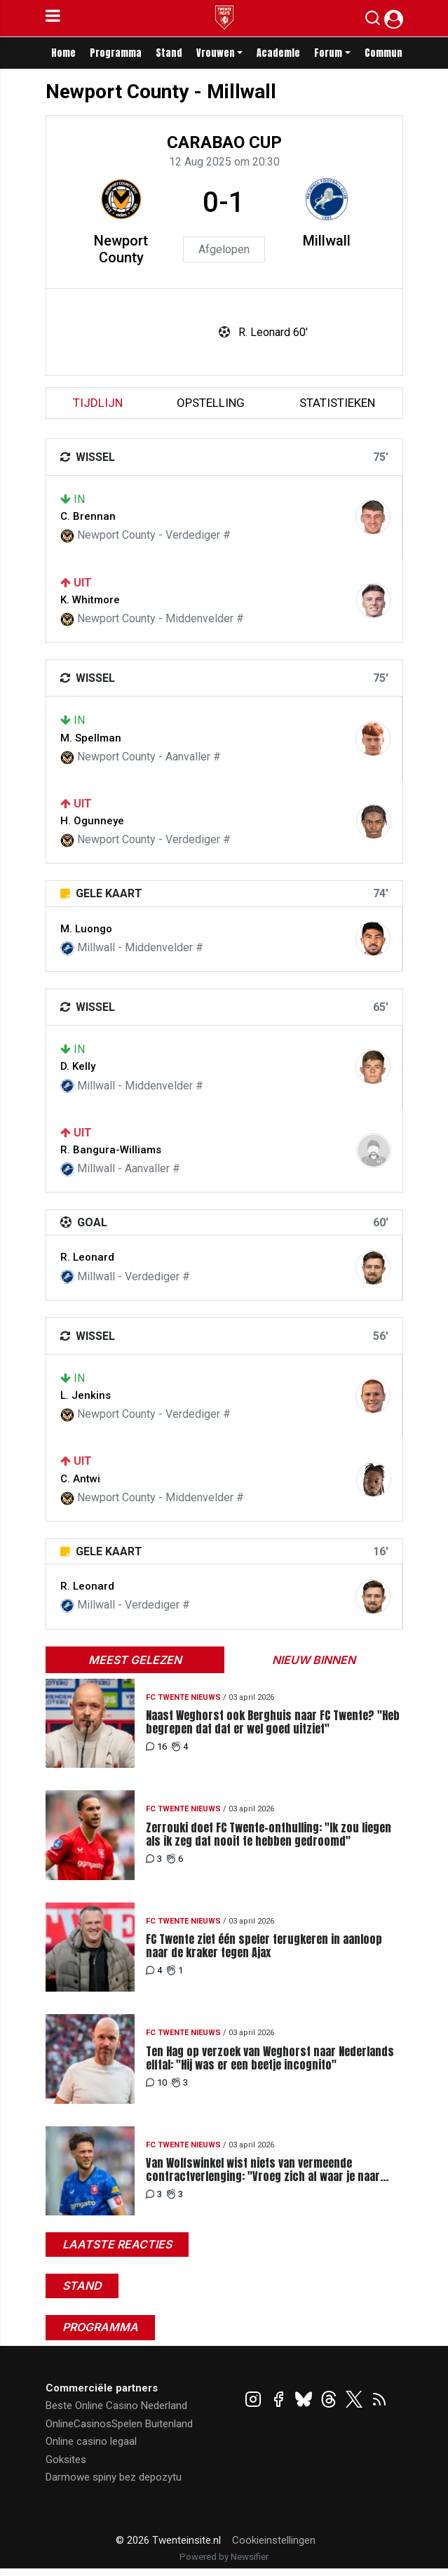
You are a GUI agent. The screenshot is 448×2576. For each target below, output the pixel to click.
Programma (116, 53)
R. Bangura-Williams (110, 1149)
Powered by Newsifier (224, 2556)
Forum (328, 53)
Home (63, 53)
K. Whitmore (90, 599)
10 (156, 2082)
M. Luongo (86, 929)
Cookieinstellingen (273, 2540)
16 (156, 1746)
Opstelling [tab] (211, 403)
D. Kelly (77, 1066)
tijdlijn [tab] (98, 403)
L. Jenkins (85, 1395)
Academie (278, 53)
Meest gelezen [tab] (135, 1660)
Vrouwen (215, 53)
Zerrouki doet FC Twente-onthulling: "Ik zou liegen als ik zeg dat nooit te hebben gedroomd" (268, 1834)
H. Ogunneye (92, 820)
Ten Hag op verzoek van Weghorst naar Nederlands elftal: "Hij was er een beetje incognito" (270, 2058)
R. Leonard (87, 1257)
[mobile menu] (53, 18)
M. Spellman (90, 738)
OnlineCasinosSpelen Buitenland (119, 2423)
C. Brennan (88, 516)
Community (389, 53)
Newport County (121, 249)
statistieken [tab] (337, 403)
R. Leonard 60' (273, 332)
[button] (372, 21)
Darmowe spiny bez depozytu (114, 2477)
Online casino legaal (91, 2441)
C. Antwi (80, 1479)
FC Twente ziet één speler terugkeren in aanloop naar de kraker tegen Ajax (264, 1946)
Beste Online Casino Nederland (116, 2405)
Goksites (66, 2459)
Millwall (327, 240)
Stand (169, 53)
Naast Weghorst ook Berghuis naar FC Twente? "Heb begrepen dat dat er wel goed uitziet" (273, 1722)
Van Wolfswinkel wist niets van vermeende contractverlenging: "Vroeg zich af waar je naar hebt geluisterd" (263, 2169)
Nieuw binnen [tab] (313, 1660)
